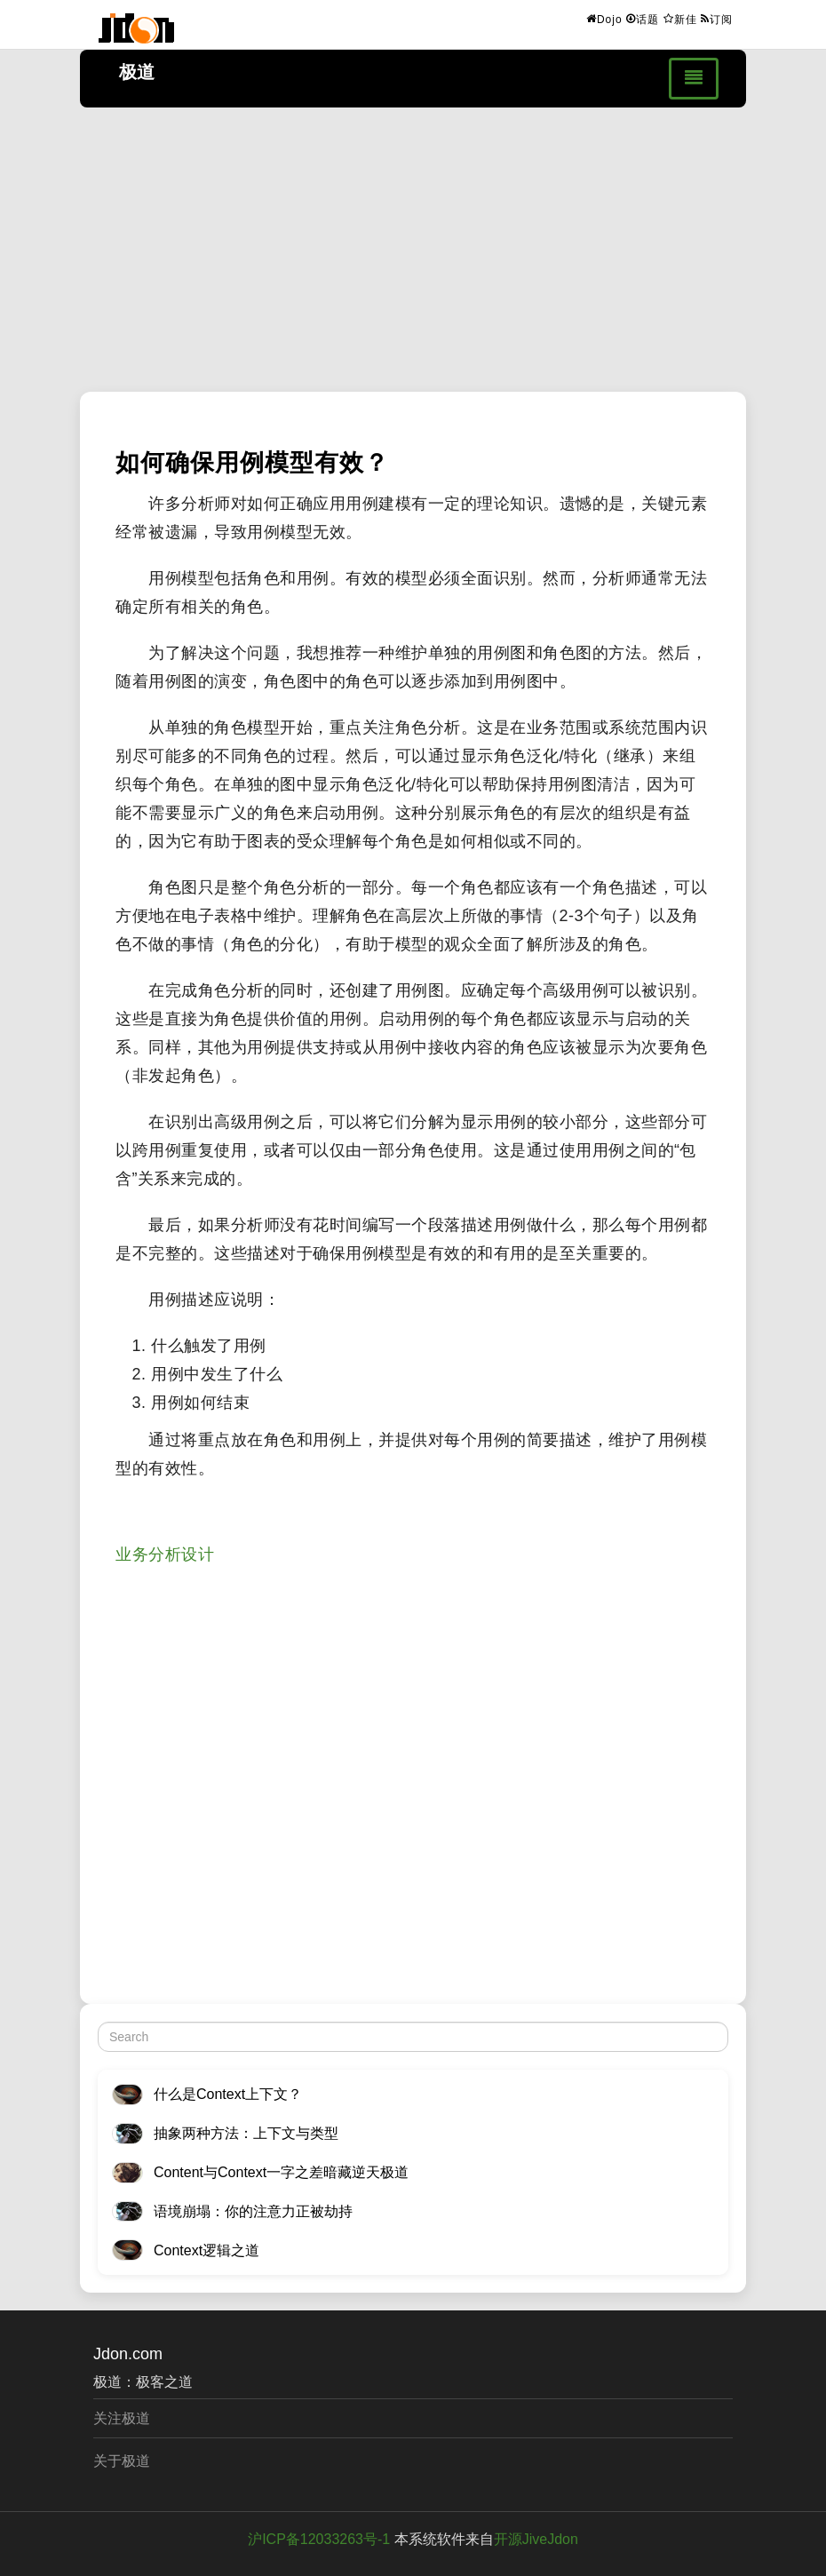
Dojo (604, 18)
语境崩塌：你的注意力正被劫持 (253, 2211)
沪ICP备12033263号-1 (319, 2539)
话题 (642, 18)
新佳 (680, 18)
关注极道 (121, 2418)
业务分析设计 (164, 1554)
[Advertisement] (413, 249)
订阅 (717, 18)
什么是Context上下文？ (228, 2094)
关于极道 (121, 2461)
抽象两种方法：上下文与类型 (246, 2133)
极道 (137, 72)
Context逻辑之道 (206, 2250)
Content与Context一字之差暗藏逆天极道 (281, 2172)
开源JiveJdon (536, 2539)
